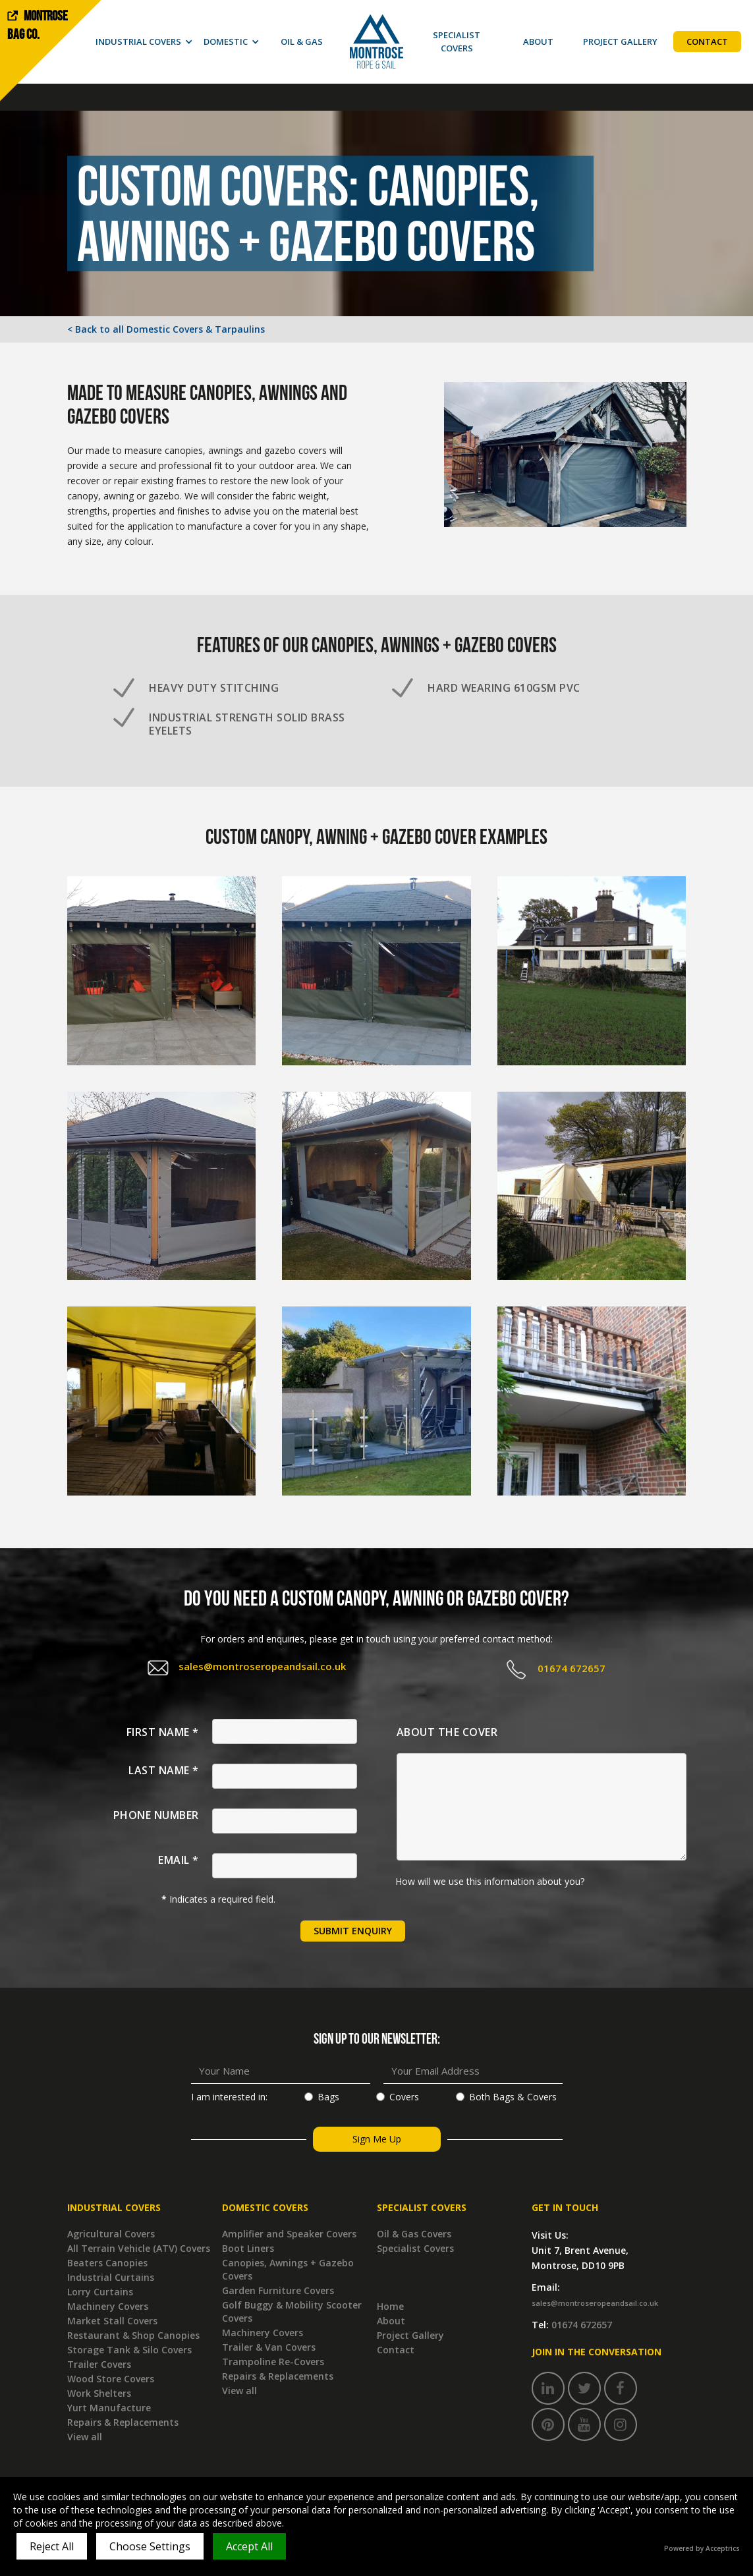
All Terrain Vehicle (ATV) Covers (138, 2248)
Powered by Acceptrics (702, 2548)
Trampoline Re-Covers (273, 2361)
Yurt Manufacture (109, 2407)
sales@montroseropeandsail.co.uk (262, 1666)
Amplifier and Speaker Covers (289, 2233)
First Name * (162, 1732)
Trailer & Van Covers (269, 2347)
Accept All (249, 2546)
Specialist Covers (415, 2248)
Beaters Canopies (107, 2262)
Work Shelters (99, 2393)
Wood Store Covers (110, 2378)
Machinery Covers (107, 2306)
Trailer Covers (99, 2364)
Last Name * (163, 1770)
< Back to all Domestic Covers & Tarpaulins (166, 329)
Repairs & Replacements (123, 2422)
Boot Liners (248, 2248)
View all (84, 2436)
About (391, 2320)
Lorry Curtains (100, 2291)
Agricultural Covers (111, 2233)
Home (390, 2306)
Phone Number (156, 1815)
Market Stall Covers (112, 2320)
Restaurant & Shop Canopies (133, 2335)
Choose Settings (149, 2546)
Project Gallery (410, 2335)
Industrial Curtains (110, 2277)
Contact (395, 2349)
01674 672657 (571, 1668)
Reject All (52, 2546)
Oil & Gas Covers (414, 2233)
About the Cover (447, 1732)
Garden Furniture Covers (278, 2290)
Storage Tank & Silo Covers (129, 2349)
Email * (178, 1860)
